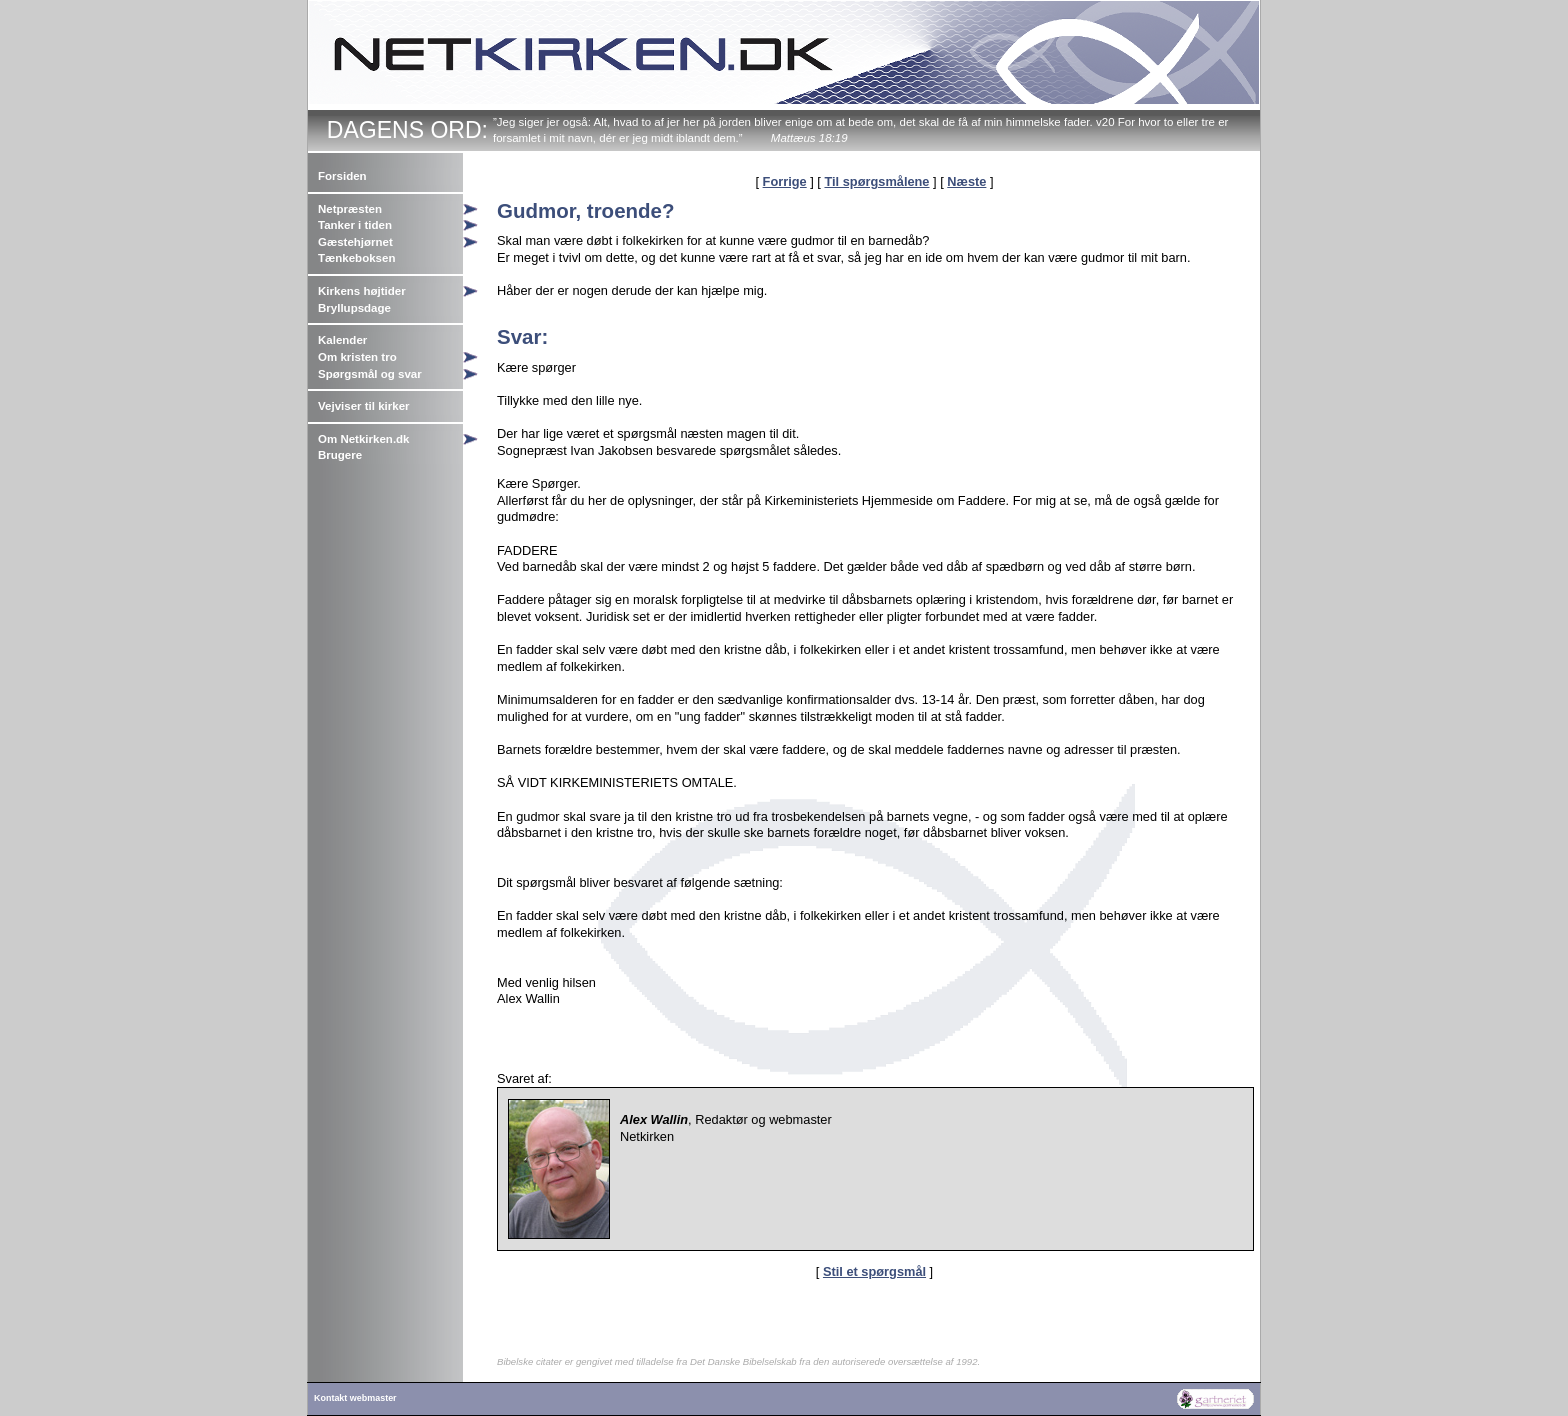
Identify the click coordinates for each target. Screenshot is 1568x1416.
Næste (966, 181)
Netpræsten (350, 209)
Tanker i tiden (355, 225)
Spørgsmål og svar (370, 374)
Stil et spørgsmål (874, 1271)
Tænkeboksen (356, 258)
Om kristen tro (357, 357)
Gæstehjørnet (355, 242)
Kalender (342, 340)
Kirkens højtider (362, 291)
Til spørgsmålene (876, 181)
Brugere (340, 455)
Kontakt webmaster (355, 1398)
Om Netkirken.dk (364, 439)
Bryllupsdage (354, 308)
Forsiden (342, 176)
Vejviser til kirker (364, 406)
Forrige (785, 181)
